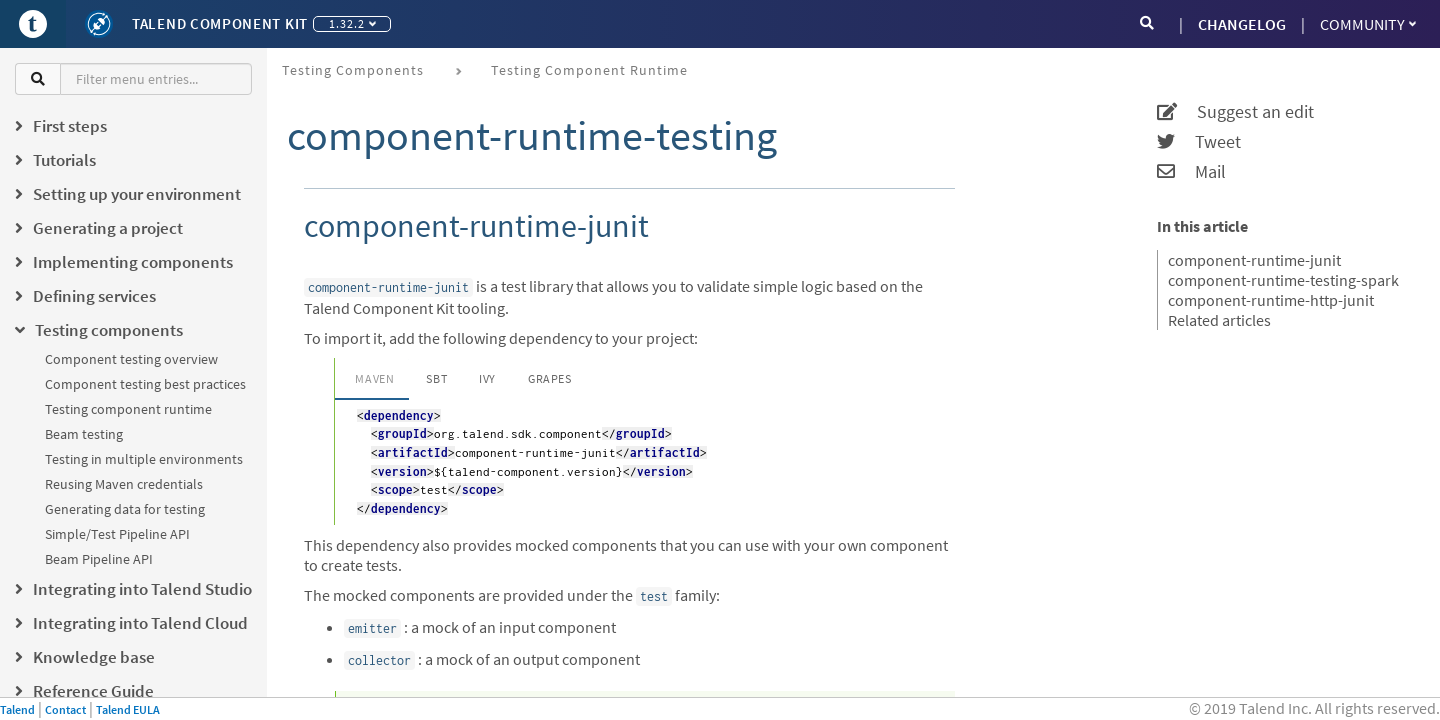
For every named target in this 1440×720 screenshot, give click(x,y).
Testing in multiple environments (144, 459)
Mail (1191, 172)
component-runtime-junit (1254, 260)
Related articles (1219, 320)
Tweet (1199, 142)
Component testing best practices (145, 384)
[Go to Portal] (33, 24)
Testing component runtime (128, 409)
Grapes (550, 378)
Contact (65, 709)
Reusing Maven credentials (124, 484)
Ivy (487, 378)
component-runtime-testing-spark (1283, 280)
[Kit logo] (99, 24)
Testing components (353, 70)
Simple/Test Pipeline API (117, 534)
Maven (374, 378)
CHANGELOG (1242, 24)
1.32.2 (352, 23)
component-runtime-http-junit (1271, 300)
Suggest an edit (1235, 112)
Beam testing (84, 434)
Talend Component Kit (220, 23)
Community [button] (1368, 24)
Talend (17, 709)
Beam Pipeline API (99, 559)
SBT (436, 378)
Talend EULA (128, 709)
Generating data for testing (125, 509)
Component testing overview (131, 359)
